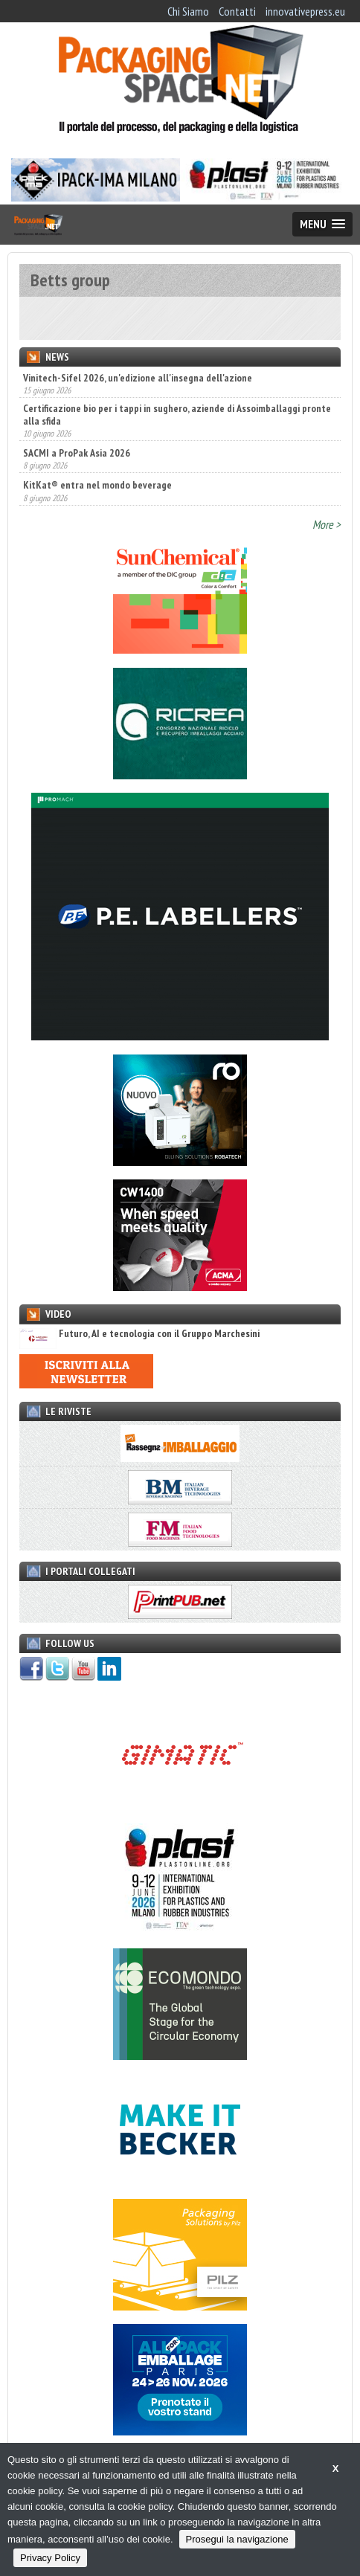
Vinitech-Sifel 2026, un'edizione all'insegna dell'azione (137, 378)
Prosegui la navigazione (237, 2539)
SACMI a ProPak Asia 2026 (76, 453)
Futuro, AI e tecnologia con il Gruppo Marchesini (139, 1333)
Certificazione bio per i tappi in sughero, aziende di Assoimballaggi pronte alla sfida (177, 414)
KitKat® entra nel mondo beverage (97, 485)
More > (326, 524)
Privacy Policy (50, 2557)
